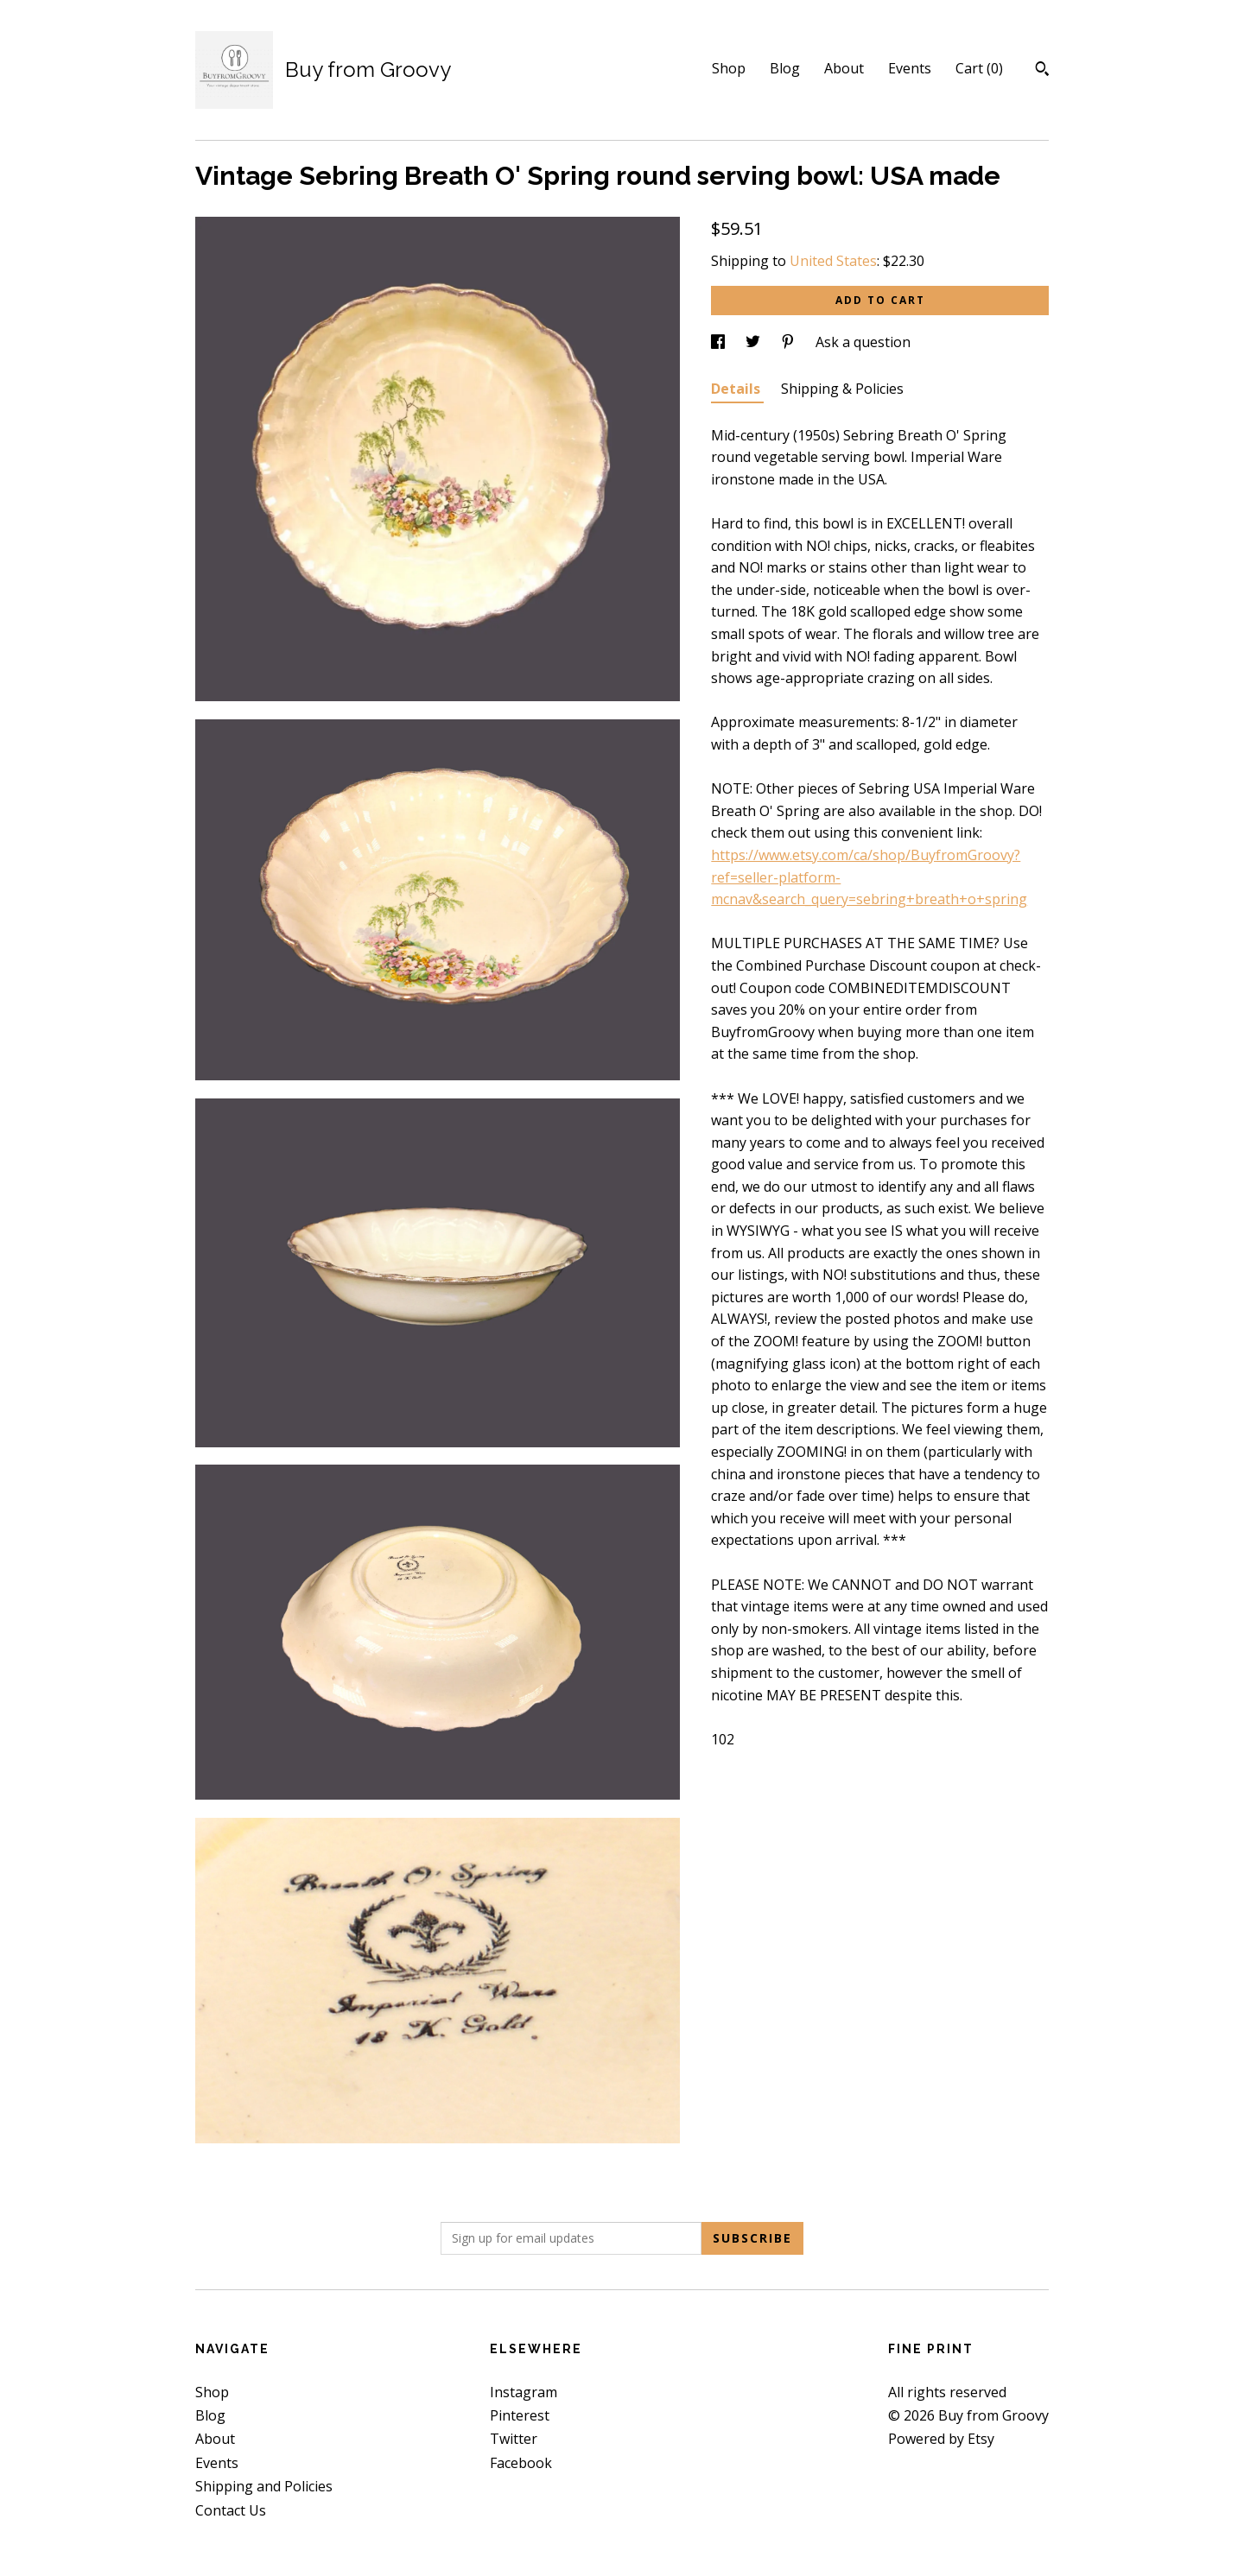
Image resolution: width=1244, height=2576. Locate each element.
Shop (729, 68)
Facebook (521, 2462)
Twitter (513, 2438)
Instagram (523, 2392)
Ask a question (863, 341)
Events (909, 68)
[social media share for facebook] (719, 341)
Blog (785, 68)
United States (833, 260)
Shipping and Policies (264, 2486)
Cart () (979, 68)
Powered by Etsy (941, 2438)
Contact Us (230, 2510)
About (844, 68)
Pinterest (519, 2415)
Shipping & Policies (842, 388)
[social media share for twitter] (755, 341)
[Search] (1042, 70)
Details (737, 388)
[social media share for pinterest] (789, 341)
